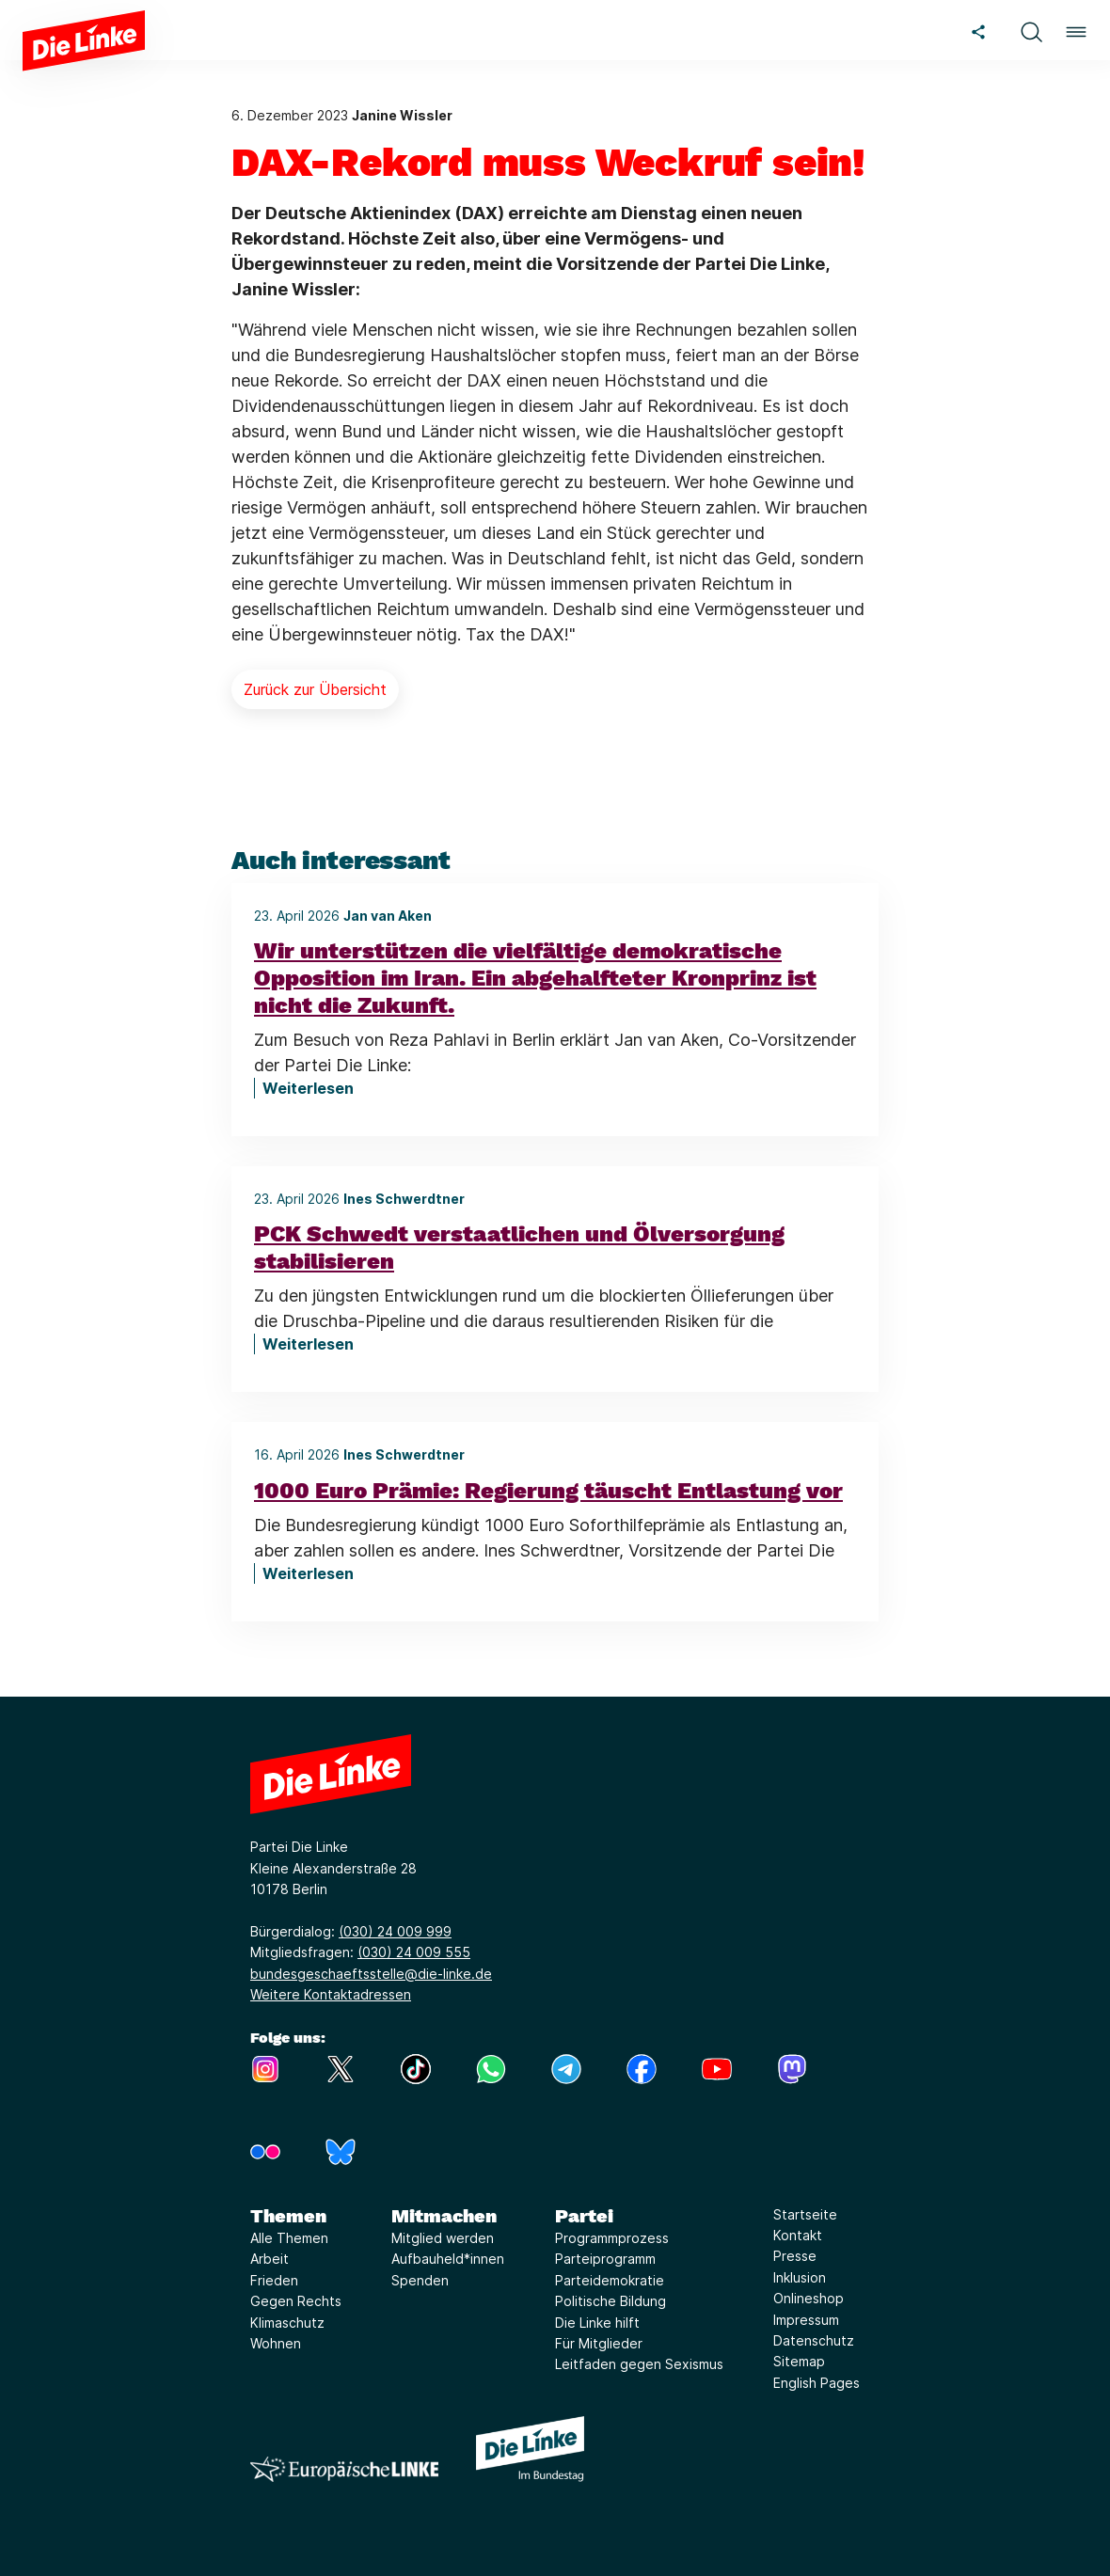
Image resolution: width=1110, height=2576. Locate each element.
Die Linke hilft (597, 2323)
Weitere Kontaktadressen (330, 1994)
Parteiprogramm (605, 2259)
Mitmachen (444, 2216)
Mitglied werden (442, 2238)
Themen (288, 2216)
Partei (584, 2216)
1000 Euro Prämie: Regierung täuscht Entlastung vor (548, 1491)
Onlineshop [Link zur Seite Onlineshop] (808, 2298)
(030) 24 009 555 (413, 1952)
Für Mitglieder (598, 2343)
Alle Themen (289, 2238)
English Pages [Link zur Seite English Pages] (816, 2383)
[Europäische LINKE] (344, 2469)
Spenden (420, 2280)
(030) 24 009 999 (395, 1931)
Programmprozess (612, 2238)
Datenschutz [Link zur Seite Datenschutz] (813, 2340)
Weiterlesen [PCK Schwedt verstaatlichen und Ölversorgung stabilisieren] (308, 1344)
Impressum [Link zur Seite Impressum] (806, 2320)
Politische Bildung (610, 2301)
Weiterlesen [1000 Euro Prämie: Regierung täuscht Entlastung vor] (308, 1573)
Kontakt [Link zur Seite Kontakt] (797, 2235)
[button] (1031, 29)
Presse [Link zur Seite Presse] (795, 2256)
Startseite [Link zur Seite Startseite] (805, 2214)
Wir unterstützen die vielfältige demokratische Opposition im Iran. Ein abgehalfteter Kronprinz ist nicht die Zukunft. (535, 978)
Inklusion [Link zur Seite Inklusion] (799, 2277)
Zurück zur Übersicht (315, 689)
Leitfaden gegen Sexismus (639, 2364)
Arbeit (269, 2259)
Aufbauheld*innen (447, 2259)
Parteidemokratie (609, 2280)
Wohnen (275, 2343)
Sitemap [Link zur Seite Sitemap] (799, 2361)
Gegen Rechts (295, 2301)
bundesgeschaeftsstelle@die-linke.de (371, 1974)
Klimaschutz (287, 2323)
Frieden (274, 2280)
